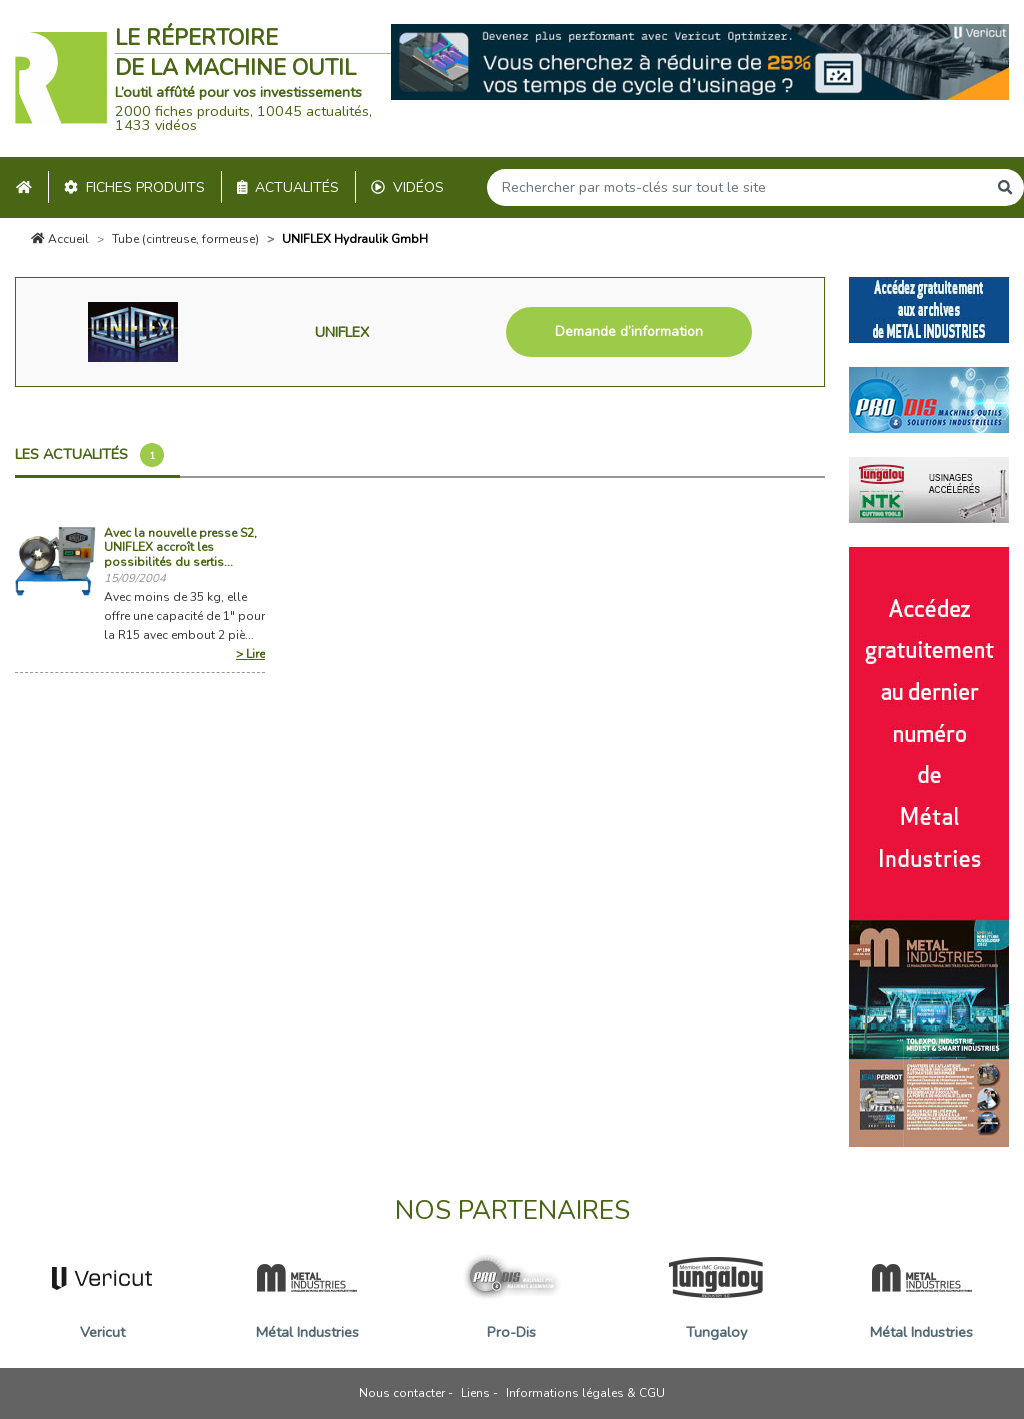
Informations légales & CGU (585, 1393)
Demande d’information (629, 331)
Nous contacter (402, 1393)
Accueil (60, 239)
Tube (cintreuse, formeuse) (185, 239)
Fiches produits (134, 187)
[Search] (737, 187)
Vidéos (407, 187)
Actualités (288, 187)
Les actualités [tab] (89, 455)
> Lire (250, 654)
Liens (475, 1393)
